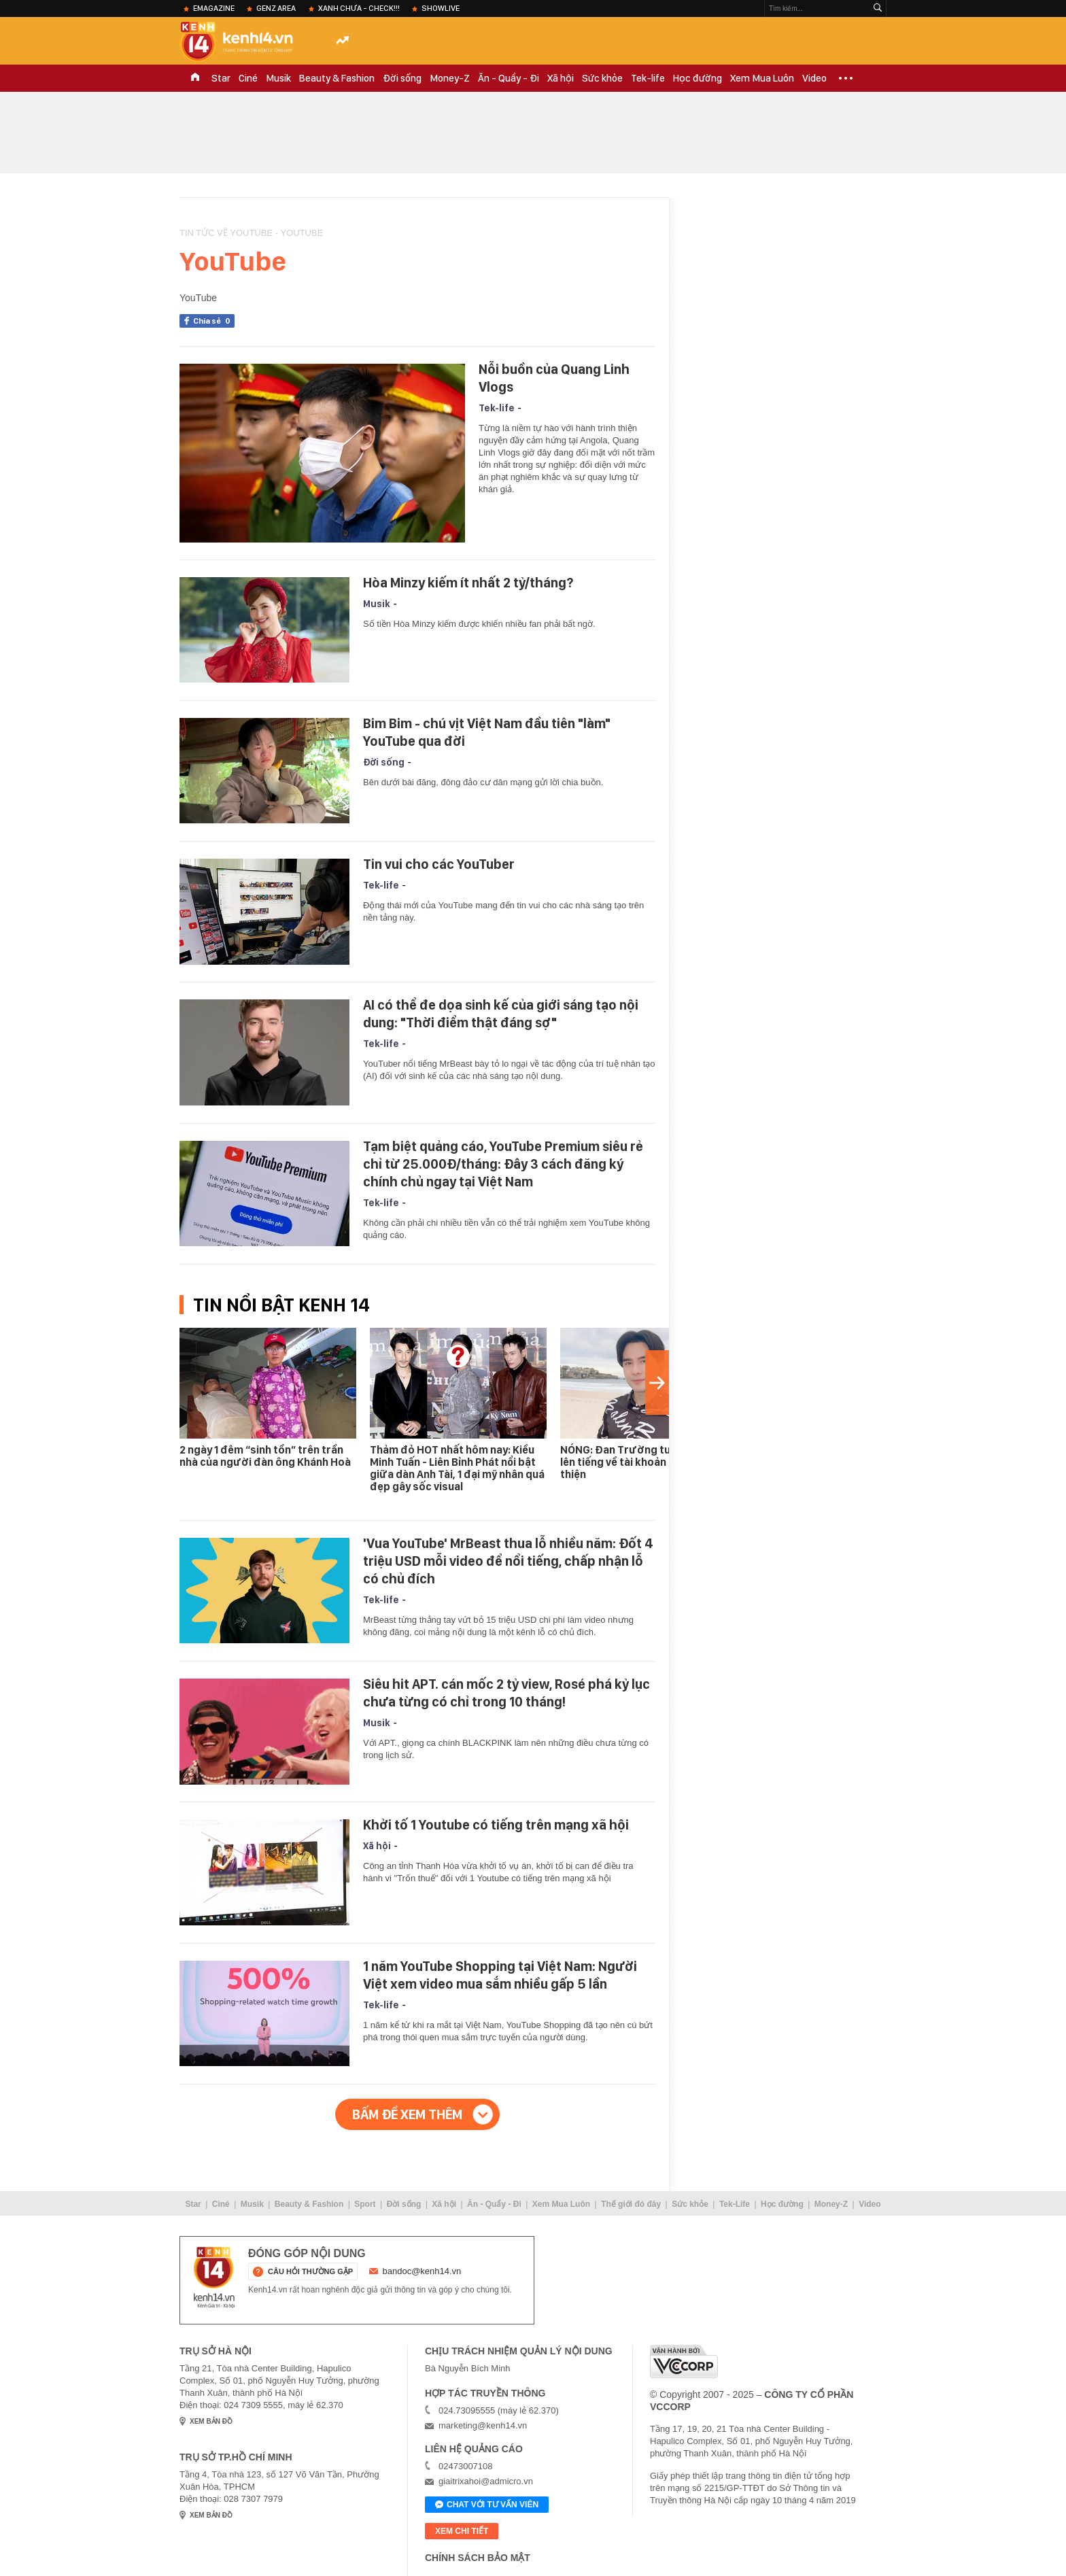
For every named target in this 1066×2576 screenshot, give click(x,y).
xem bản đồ (211, 2421)
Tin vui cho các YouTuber (439, 864)
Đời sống (402, 78)
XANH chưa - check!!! (359, 8)
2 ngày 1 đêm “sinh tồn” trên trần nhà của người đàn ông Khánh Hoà (265, 1456)
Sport (364, 2204)
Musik (278, 78)
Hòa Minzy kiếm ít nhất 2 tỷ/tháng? (468, 582)
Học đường (697, 78)
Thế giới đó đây (631, 2204)
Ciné (248, 78)
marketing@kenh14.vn (483, 2425)
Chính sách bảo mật (477, 2557)
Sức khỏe (602, 78)
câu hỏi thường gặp (310, 2271)
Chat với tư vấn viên (486, 2505)
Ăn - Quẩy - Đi (508, 78)
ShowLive (441, 8)
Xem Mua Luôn (762, 78)
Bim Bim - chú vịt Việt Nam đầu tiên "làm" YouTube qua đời (487, 732)
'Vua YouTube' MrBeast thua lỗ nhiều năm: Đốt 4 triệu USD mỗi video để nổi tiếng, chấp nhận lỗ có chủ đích (508, 1561)
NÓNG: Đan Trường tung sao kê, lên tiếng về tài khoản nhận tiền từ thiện (644, 1462)
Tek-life (648, 78)
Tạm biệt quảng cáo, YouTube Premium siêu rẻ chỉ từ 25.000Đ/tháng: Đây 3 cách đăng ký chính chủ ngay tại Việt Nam (503, 1164)
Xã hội (560, 78)
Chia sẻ (214, 321)
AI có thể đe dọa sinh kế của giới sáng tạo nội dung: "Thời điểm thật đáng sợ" (500, 1014)
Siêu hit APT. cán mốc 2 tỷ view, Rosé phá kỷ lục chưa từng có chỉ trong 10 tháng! (506, 1693)
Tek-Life (734, 2204)
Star (220, 78)
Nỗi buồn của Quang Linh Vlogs (554, 378)
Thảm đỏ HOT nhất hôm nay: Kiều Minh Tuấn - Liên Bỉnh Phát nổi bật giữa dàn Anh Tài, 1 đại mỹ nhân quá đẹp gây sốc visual (457, 1468)
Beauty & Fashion (337, 78)
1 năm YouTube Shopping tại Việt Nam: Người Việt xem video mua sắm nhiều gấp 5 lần (500, 1975)
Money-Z (450, 78)
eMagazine (214, 8)
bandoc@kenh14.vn (422, 2271)
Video (814, 78)
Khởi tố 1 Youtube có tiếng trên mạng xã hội (496, 1825)
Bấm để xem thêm (407, 2114)
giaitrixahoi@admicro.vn (486, 2481)
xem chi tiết (461, 2531)
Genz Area (276, 8)
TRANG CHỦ (195, 78)
